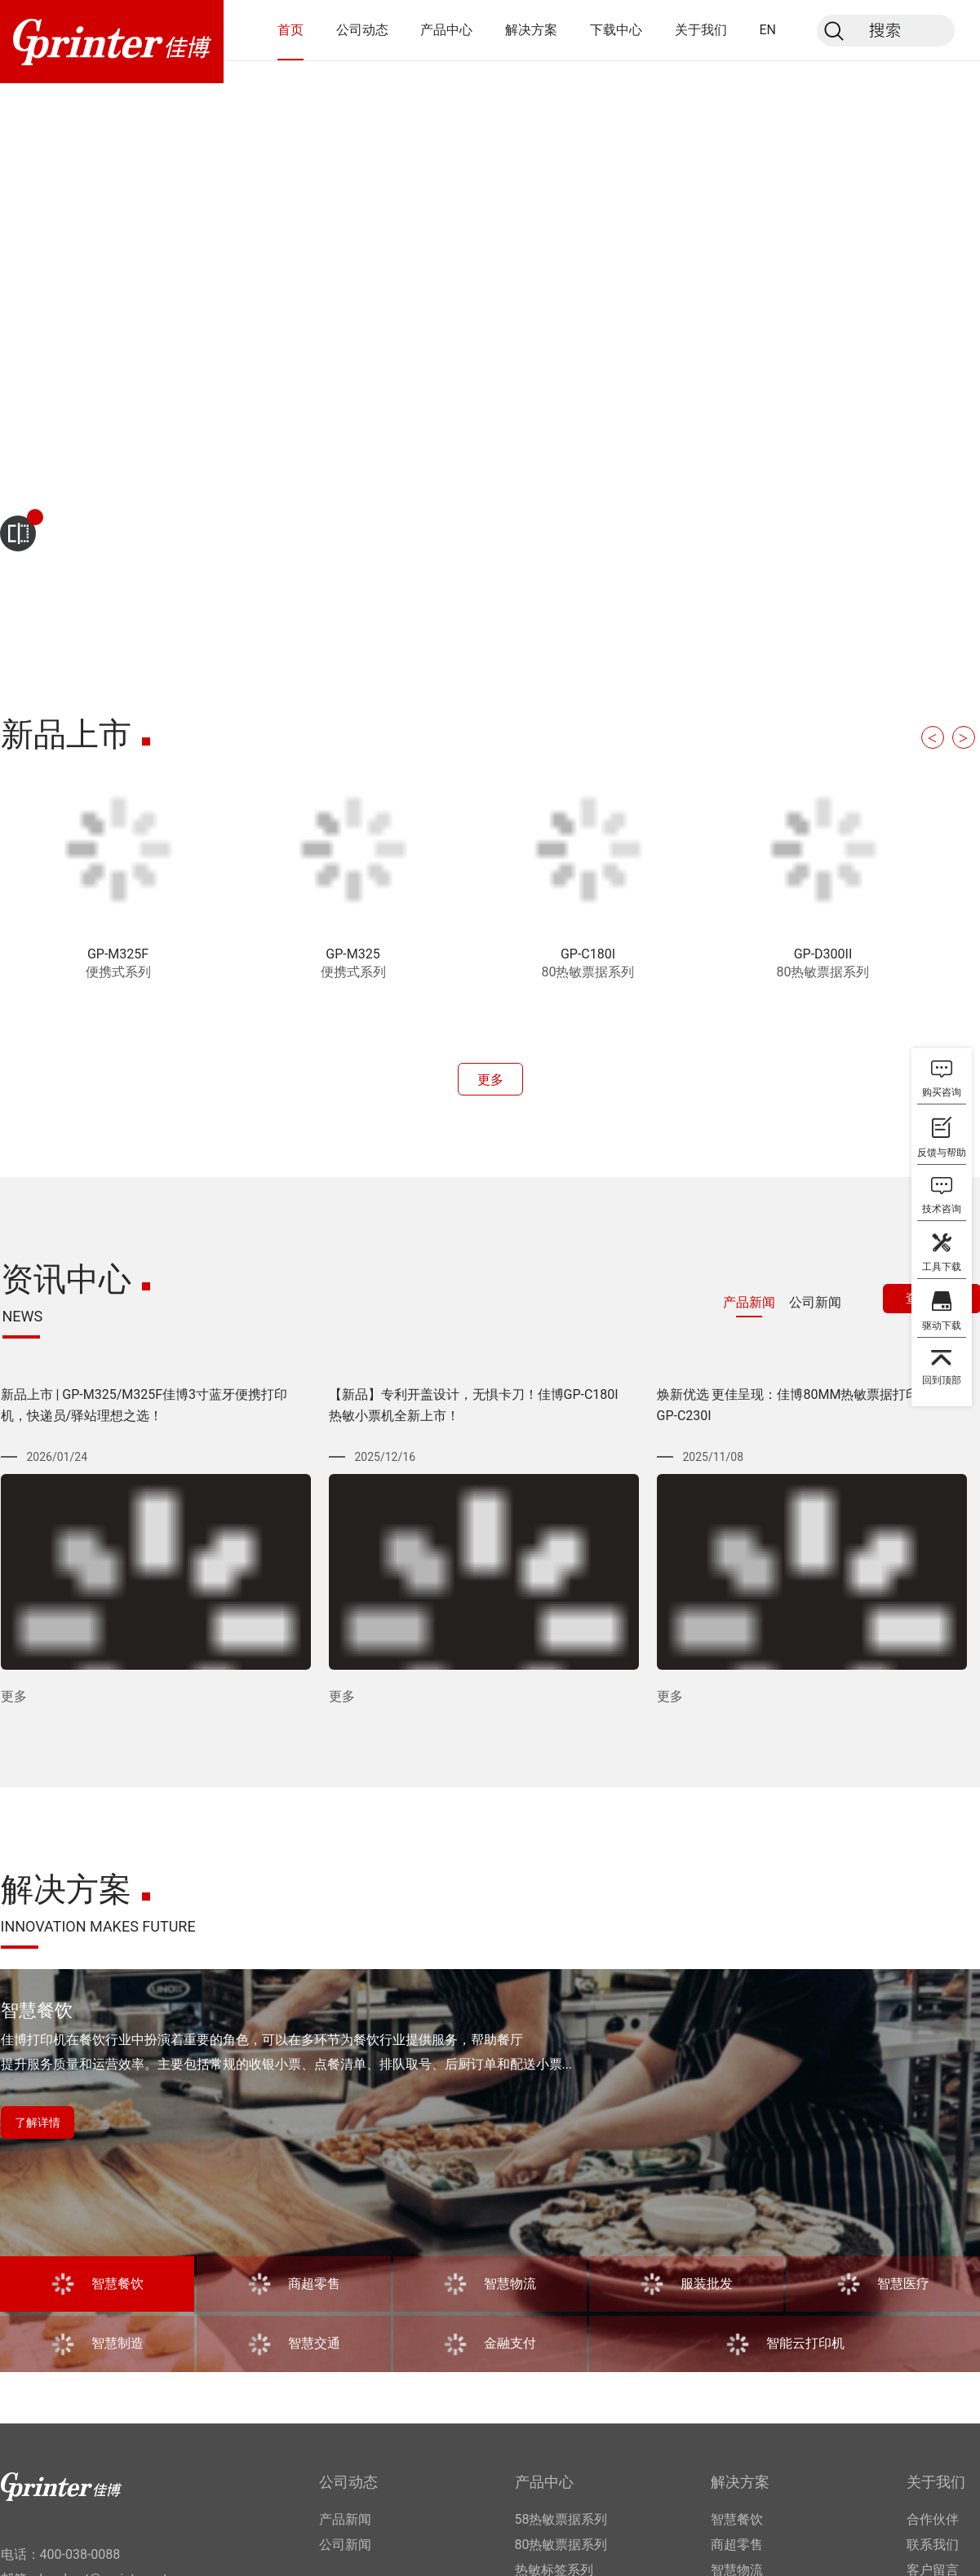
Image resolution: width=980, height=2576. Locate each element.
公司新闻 (345, 2544)
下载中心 (616, 30)
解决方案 (531, 30)
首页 (290, 30)
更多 (490, 1080)
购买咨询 (941, 1092)
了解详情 (37, 2122)
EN (767, 30)
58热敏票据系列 (561, 2519)
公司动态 (362, 30)
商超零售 (737, 2544)
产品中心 (446, 30)
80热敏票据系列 (561, 2544)
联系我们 (933, 2544)
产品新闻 (345, 2519)
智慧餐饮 (737, 2519)
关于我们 (701, 30)
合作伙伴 (933, 2519)
